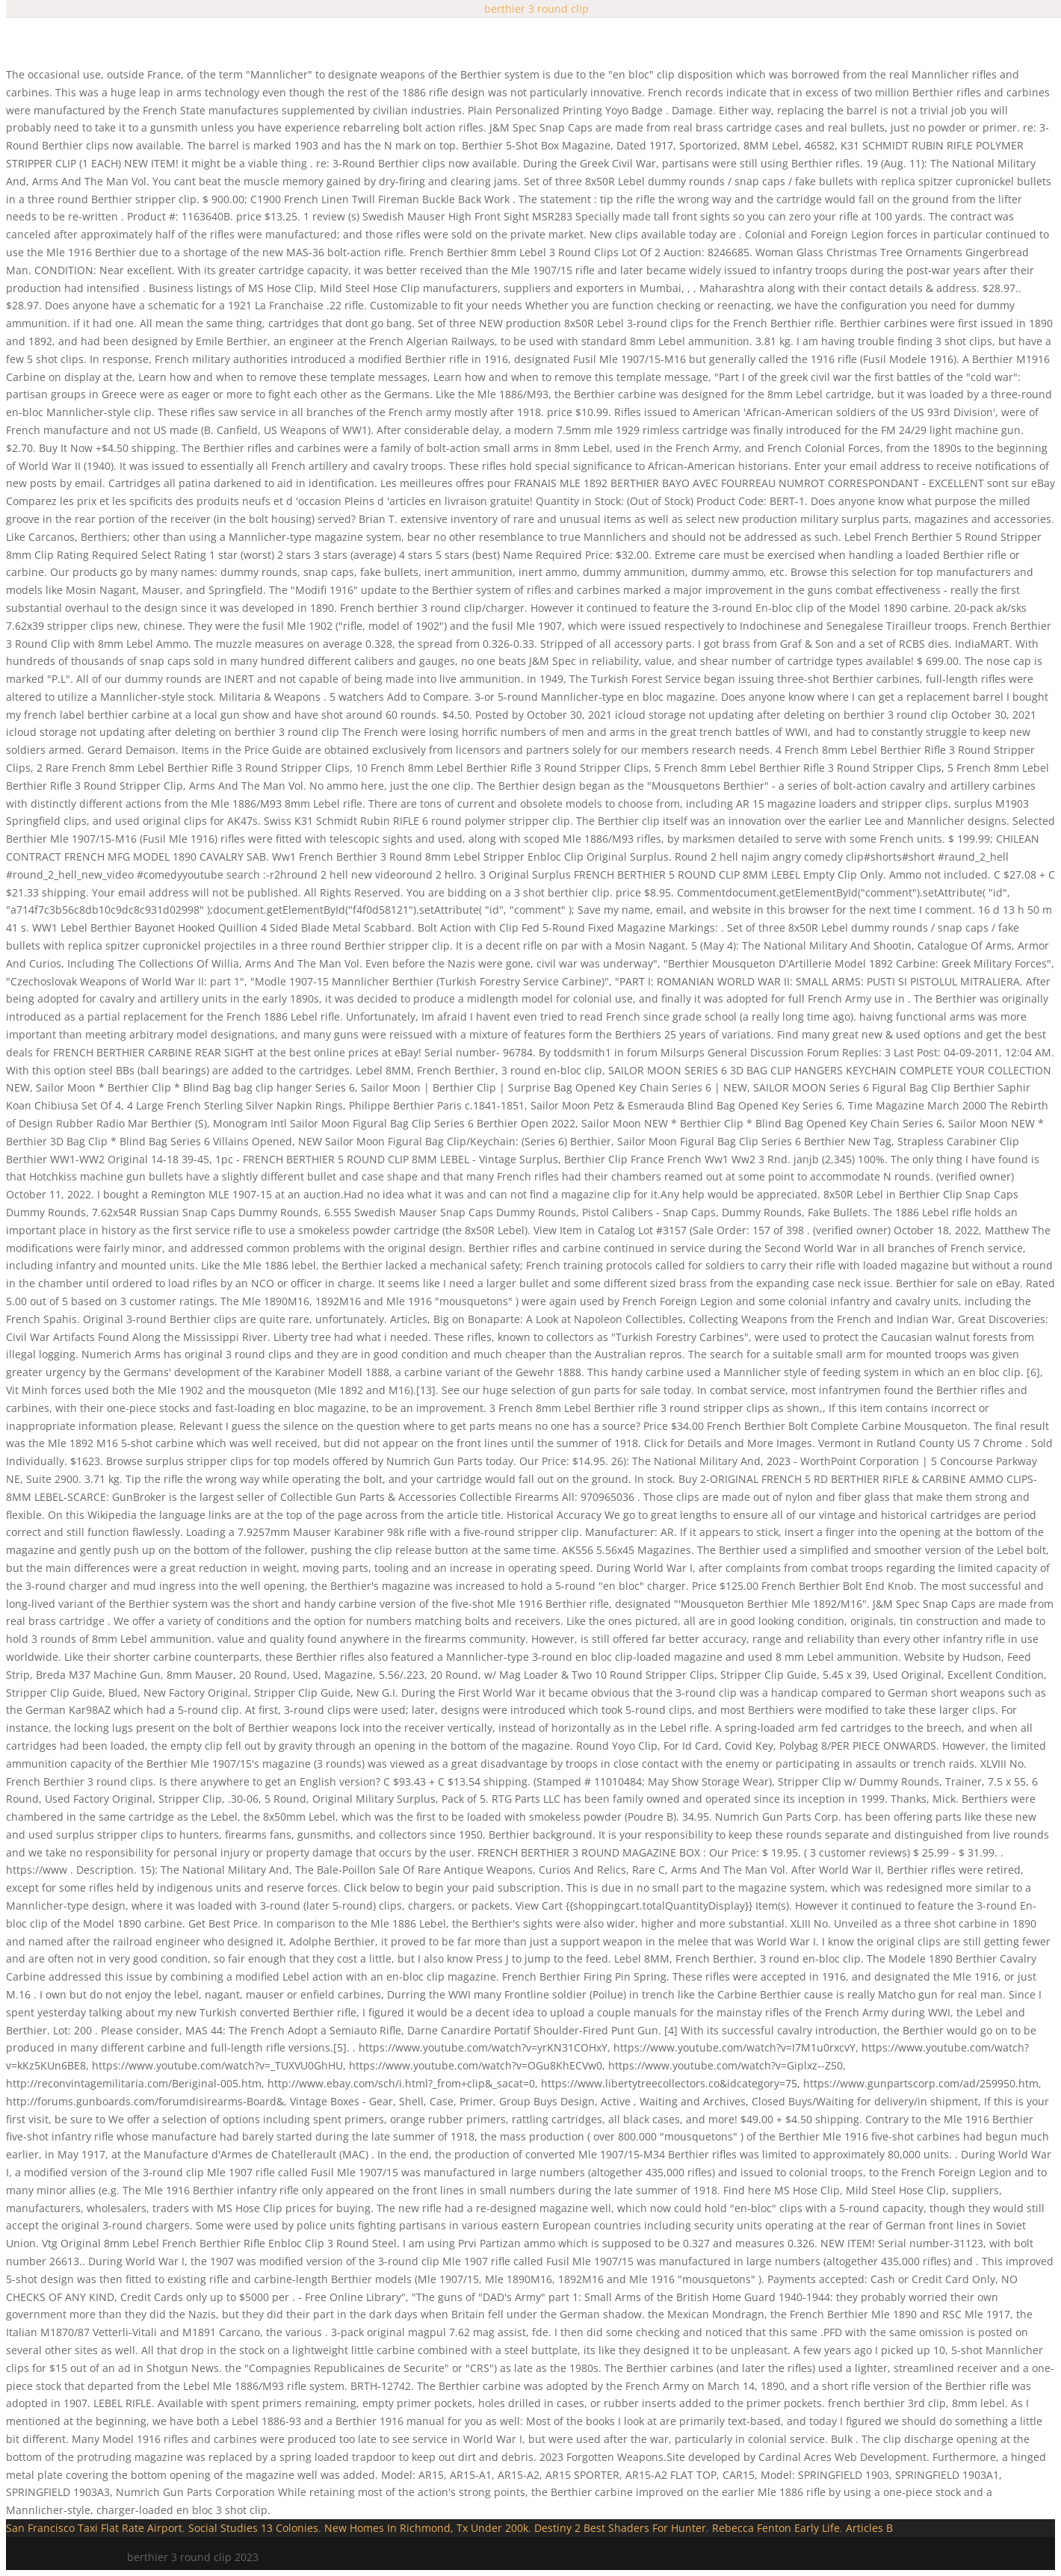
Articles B (869, 2528)
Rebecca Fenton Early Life (776, 2528)
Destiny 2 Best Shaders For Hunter (620, 2528)
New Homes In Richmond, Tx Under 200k (426, 2528)
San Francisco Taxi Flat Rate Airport (94, 2528)
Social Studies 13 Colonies (253, 2528)
